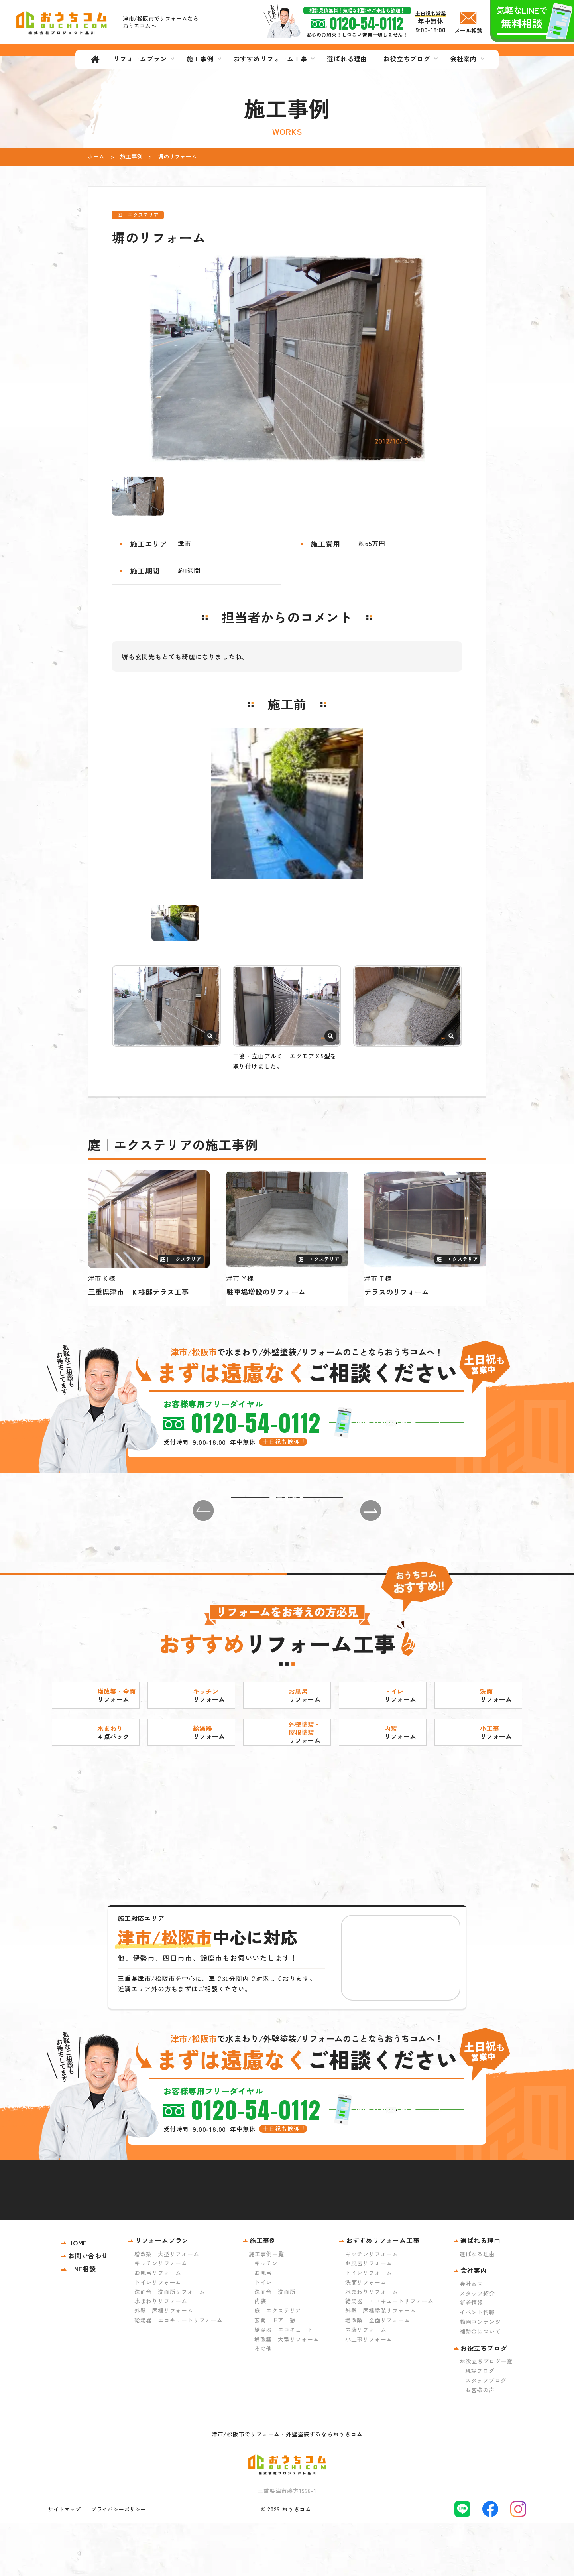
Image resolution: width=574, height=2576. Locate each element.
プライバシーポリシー (118, 2562)
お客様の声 (480, 2442)
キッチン (266, 2316)
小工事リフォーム (368, 2392)
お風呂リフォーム (157, 2326)
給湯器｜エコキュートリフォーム (178, 2373)
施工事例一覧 (266, 2306)
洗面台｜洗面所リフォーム (169, 2344)
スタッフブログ (486, 2433)
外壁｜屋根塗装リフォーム (380, 2363)
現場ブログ (480, 2424)
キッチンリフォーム (160, 2316)
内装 (260, 2354)
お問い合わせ (88, 2308)
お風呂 (263, 2326)
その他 (263, 2401)
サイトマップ (64, 2562)
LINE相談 (82, 2321)
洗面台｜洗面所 (275, 2344)
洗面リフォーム (366, 2335)
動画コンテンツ (480, 2375)
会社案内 (471, 2337)
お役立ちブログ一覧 (486, 2414)
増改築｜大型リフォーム (166, 2306)
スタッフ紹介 (477, 2346)
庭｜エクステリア (277, 2363)
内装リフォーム (366, 2383)
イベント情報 (477, 2365)
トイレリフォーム (157, 2335)
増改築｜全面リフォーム (377, 2373)
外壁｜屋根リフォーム (163, 2363)
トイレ (263, 2335)
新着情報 (471, 2355)
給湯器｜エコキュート (283, 2383)
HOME (77, 2295)
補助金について (480, 2384)
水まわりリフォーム (160, 2354)
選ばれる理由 (477, 2306)
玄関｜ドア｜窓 (275, 2373)
